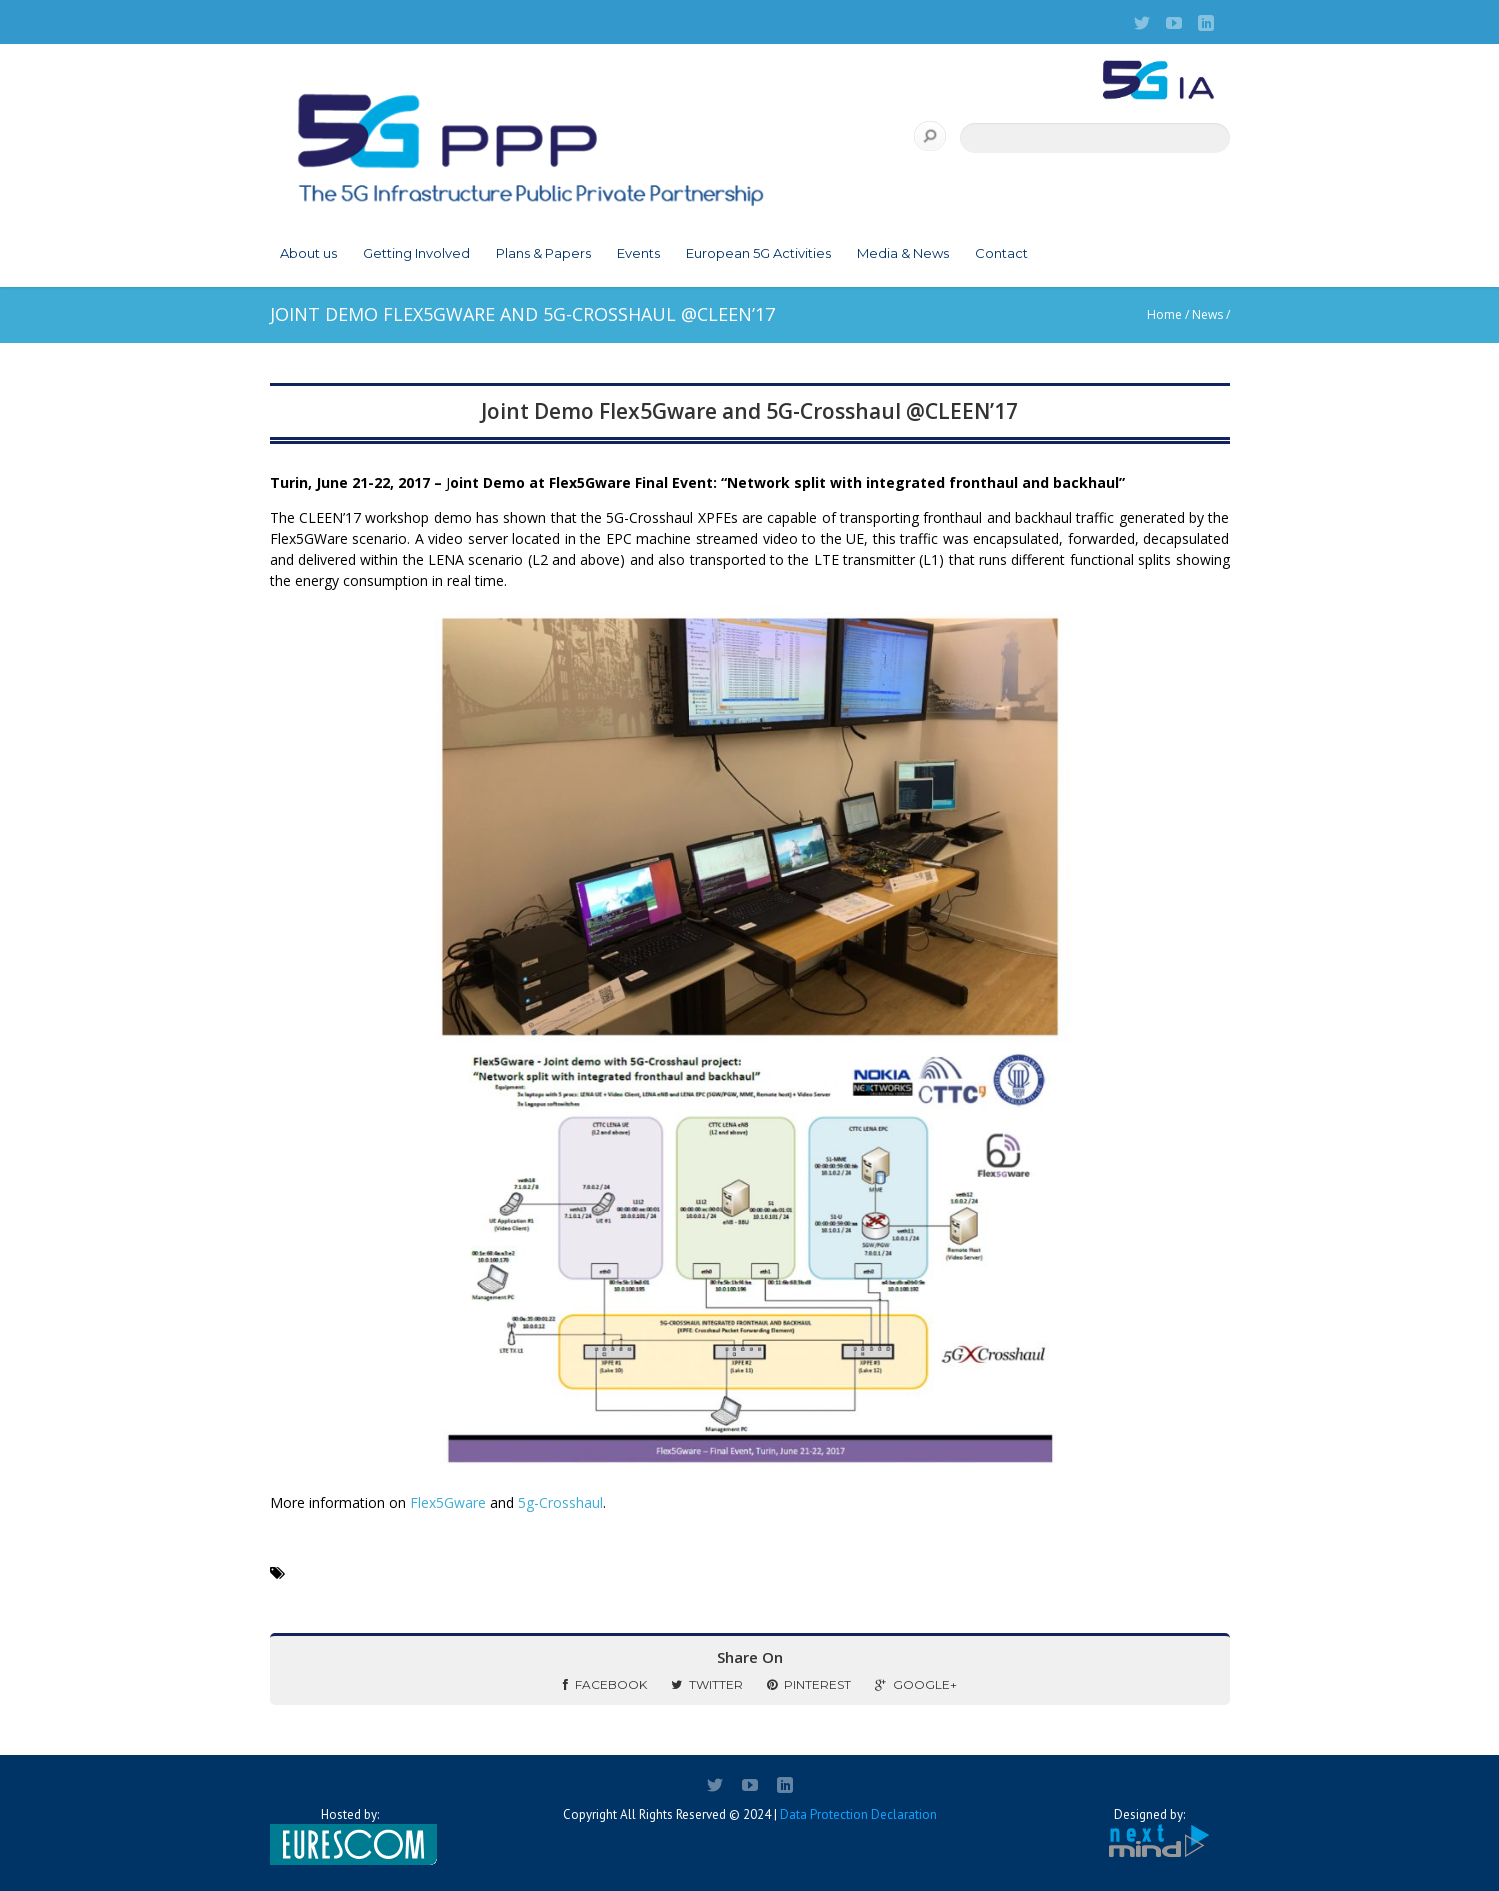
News (1207, 314)
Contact (1001, 253)
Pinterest (809, 1684)
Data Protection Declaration (858, 1814)
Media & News (903, 253)
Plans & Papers (543, 253)
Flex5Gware (450, 1502)
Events (638, 253)
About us (308, 253)
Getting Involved (416, 253)
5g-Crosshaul (560, 1502)
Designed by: (1150, 1833)
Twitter (707, 1684)
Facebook (605, 1684)
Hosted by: (350, 1836)
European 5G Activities (758, 253)
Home (1164, 314)
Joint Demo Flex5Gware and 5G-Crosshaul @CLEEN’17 (749, 411)
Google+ (916, 1684)
